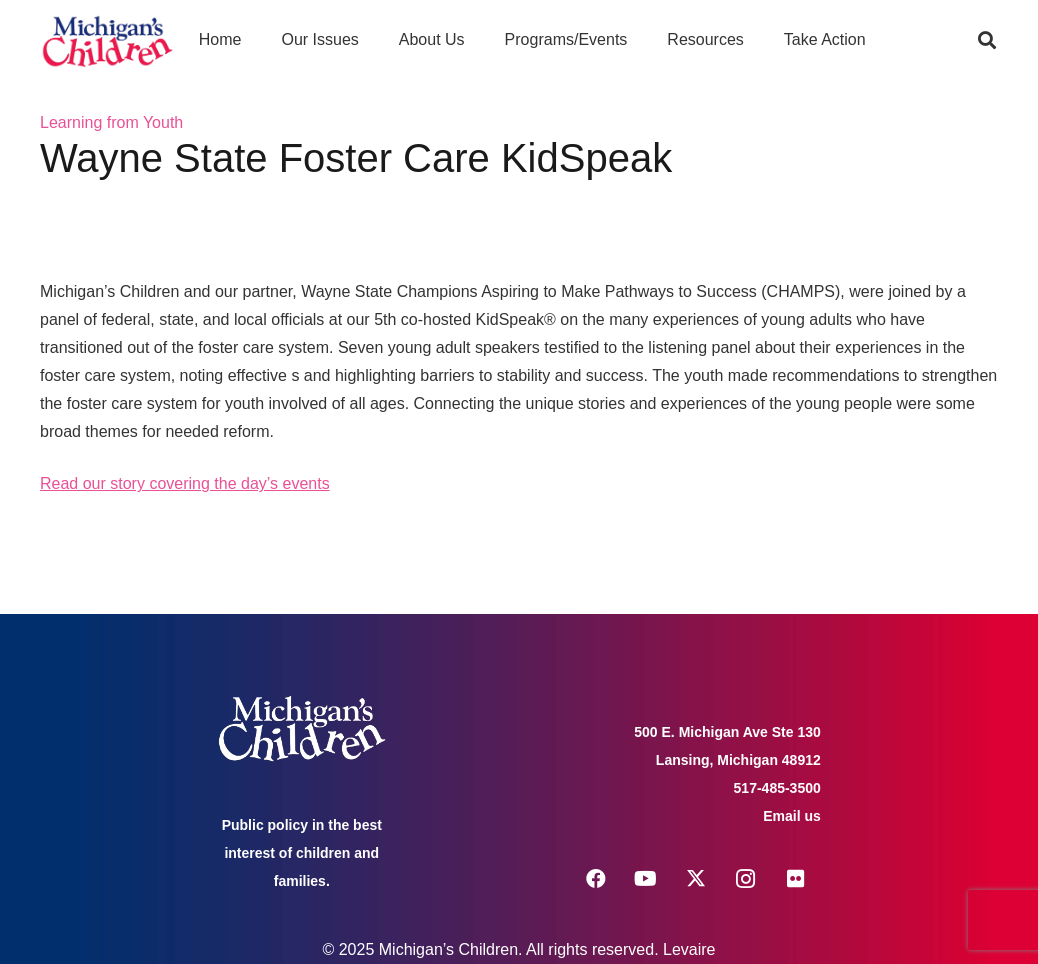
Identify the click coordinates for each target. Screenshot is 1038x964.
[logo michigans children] (107, 40)
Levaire (689, 949)
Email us (792, 816)
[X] (696, 879)
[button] (987, 40)
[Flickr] (796, 879)
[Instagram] (746, 879)
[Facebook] (596, 879)
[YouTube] (646, 879)
